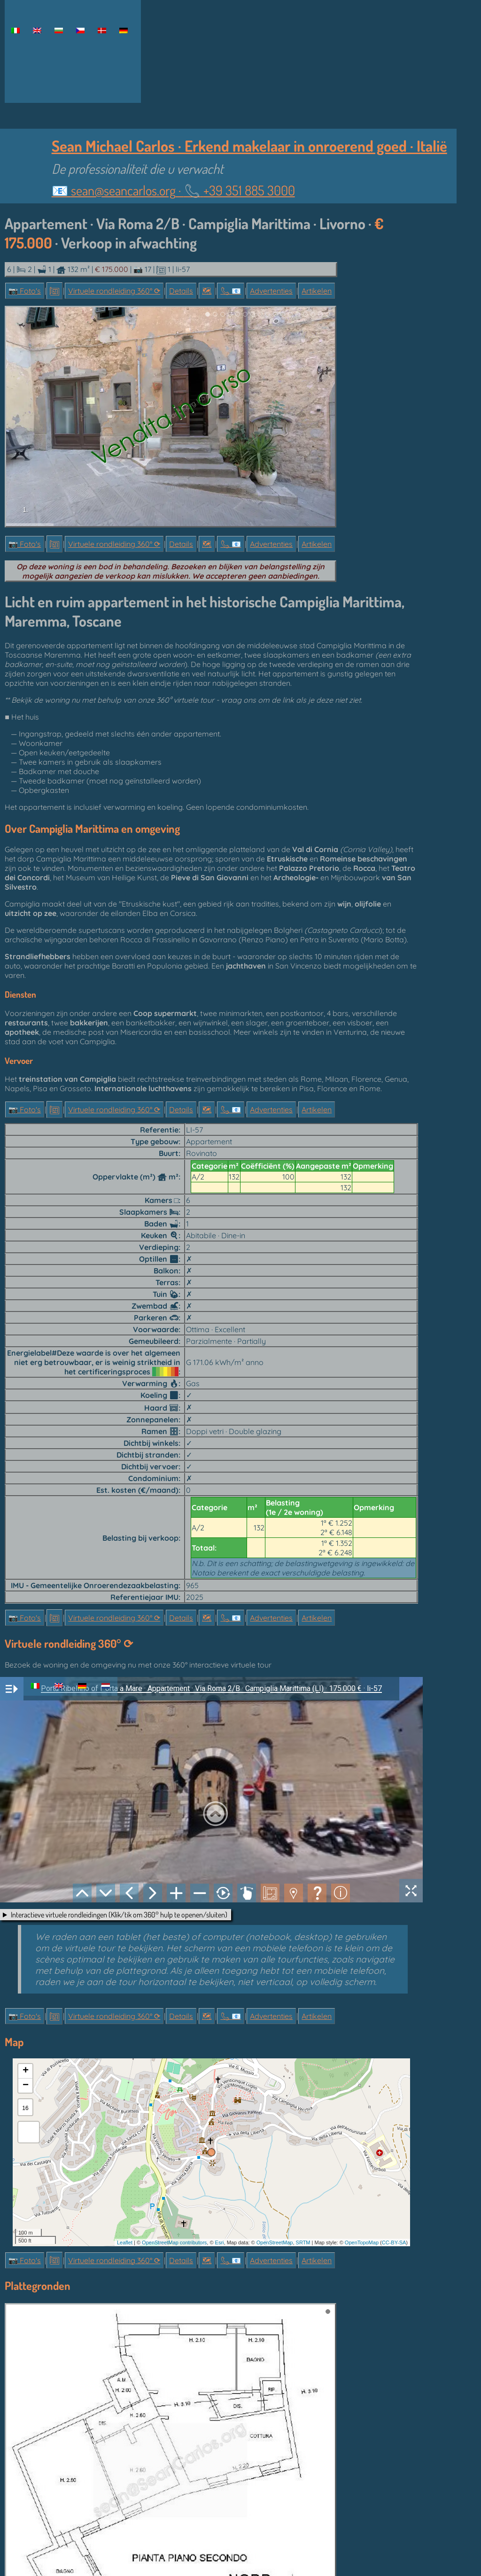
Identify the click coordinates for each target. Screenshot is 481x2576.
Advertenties (271, 290)
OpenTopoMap (362, 2242)
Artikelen (317, 290)
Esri (219, 2242)
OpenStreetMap (274, 2242)
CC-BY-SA (394, 2242)
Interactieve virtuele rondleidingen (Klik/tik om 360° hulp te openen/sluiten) (119, 1914)
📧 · (173, 190)
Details (181, 290)
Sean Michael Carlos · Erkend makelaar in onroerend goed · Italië (249, 145)
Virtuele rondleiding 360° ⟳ (114, 290)
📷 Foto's (24, 290)
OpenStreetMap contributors (174, 2242)
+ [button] (26, 2071)
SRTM (303, 2242)
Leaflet (124, 2242)
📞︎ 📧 (230, 290)
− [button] (26, 2086)
